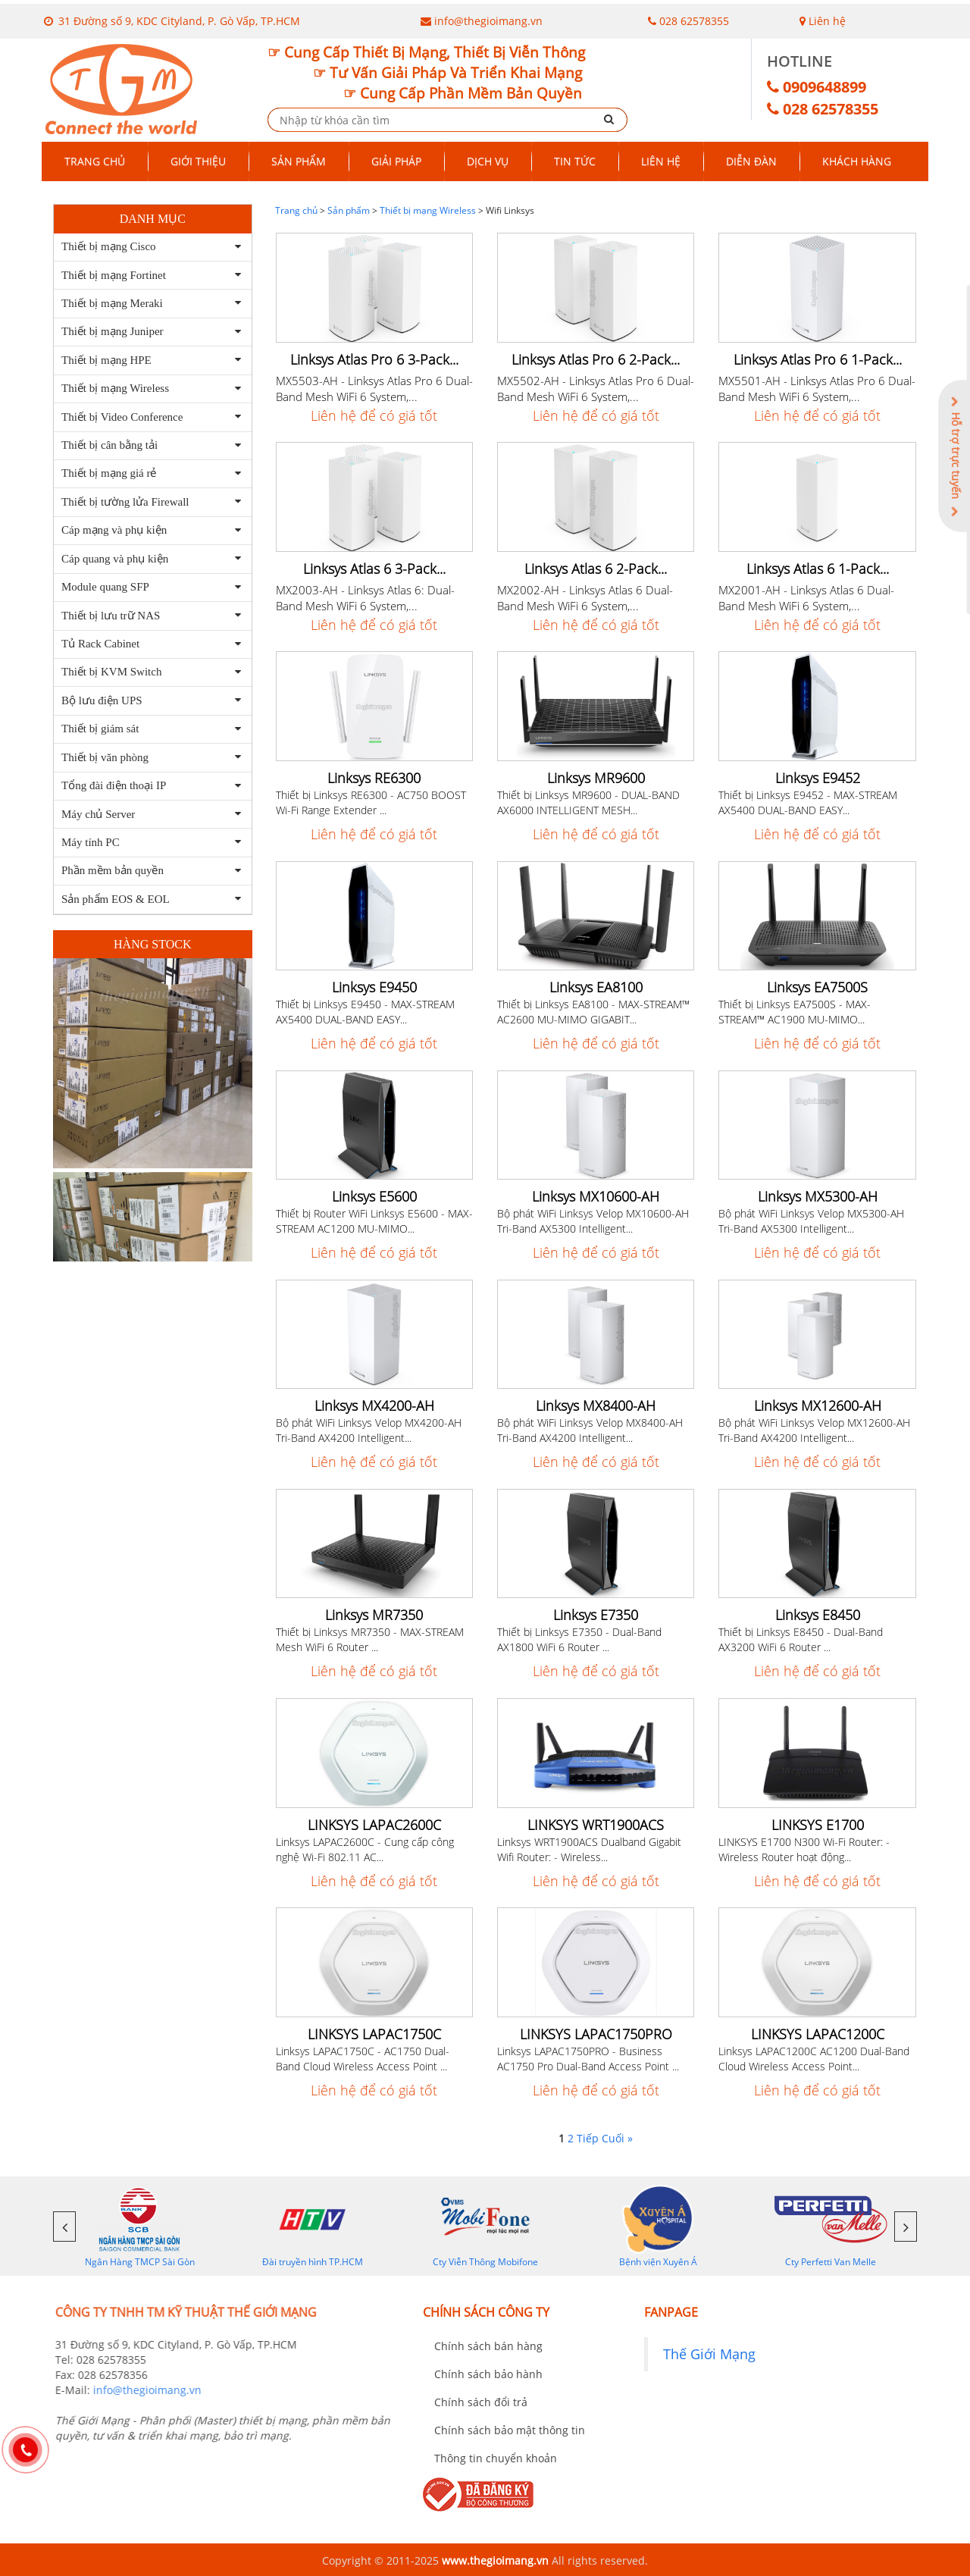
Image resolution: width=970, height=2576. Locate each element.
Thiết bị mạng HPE (106, 360)
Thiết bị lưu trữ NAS (110, 616)
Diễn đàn (751, 161)
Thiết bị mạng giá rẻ (109, 473)
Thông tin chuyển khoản (495, 2458)
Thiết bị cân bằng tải (109, 445)
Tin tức (575, 161)
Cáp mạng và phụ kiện (114, 530)
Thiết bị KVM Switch (111, 672)
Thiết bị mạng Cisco (108, 246)
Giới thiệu (198, 161)
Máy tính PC (90, 842)
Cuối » (617, 2138)
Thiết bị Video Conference (122, 417)
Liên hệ (822, 21)
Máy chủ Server (98, 814)
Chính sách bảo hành (488, 2374)
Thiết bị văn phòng (105, 757)
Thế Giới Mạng (709, 2354)
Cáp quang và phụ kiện (114, 559)
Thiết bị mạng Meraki (112, 303)
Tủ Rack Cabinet (100, 644)
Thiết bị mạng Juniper (112, 331)
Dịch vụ (487, 161)
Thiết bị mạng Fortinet (113, 275)
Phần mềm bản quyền (112, 870)
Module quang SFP (105, 587)
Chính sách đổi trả (480, 2402)
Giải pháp (396, 161)
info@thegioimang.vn (488, 21)
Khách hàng (856, 161)
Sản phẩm (298, 161)
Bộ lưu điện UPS (101, 700)
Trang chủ (94, 161)
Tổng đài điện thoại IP (113, 785)
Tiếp (588, 2138)
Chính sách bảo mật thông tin (509, 2430)
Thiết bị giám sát (100, 728)
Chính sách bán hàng (488, 2346)
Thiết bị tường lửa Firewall (125, 502)
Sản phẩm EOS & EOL (115, 899)
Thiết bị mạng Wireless (115, 388)
